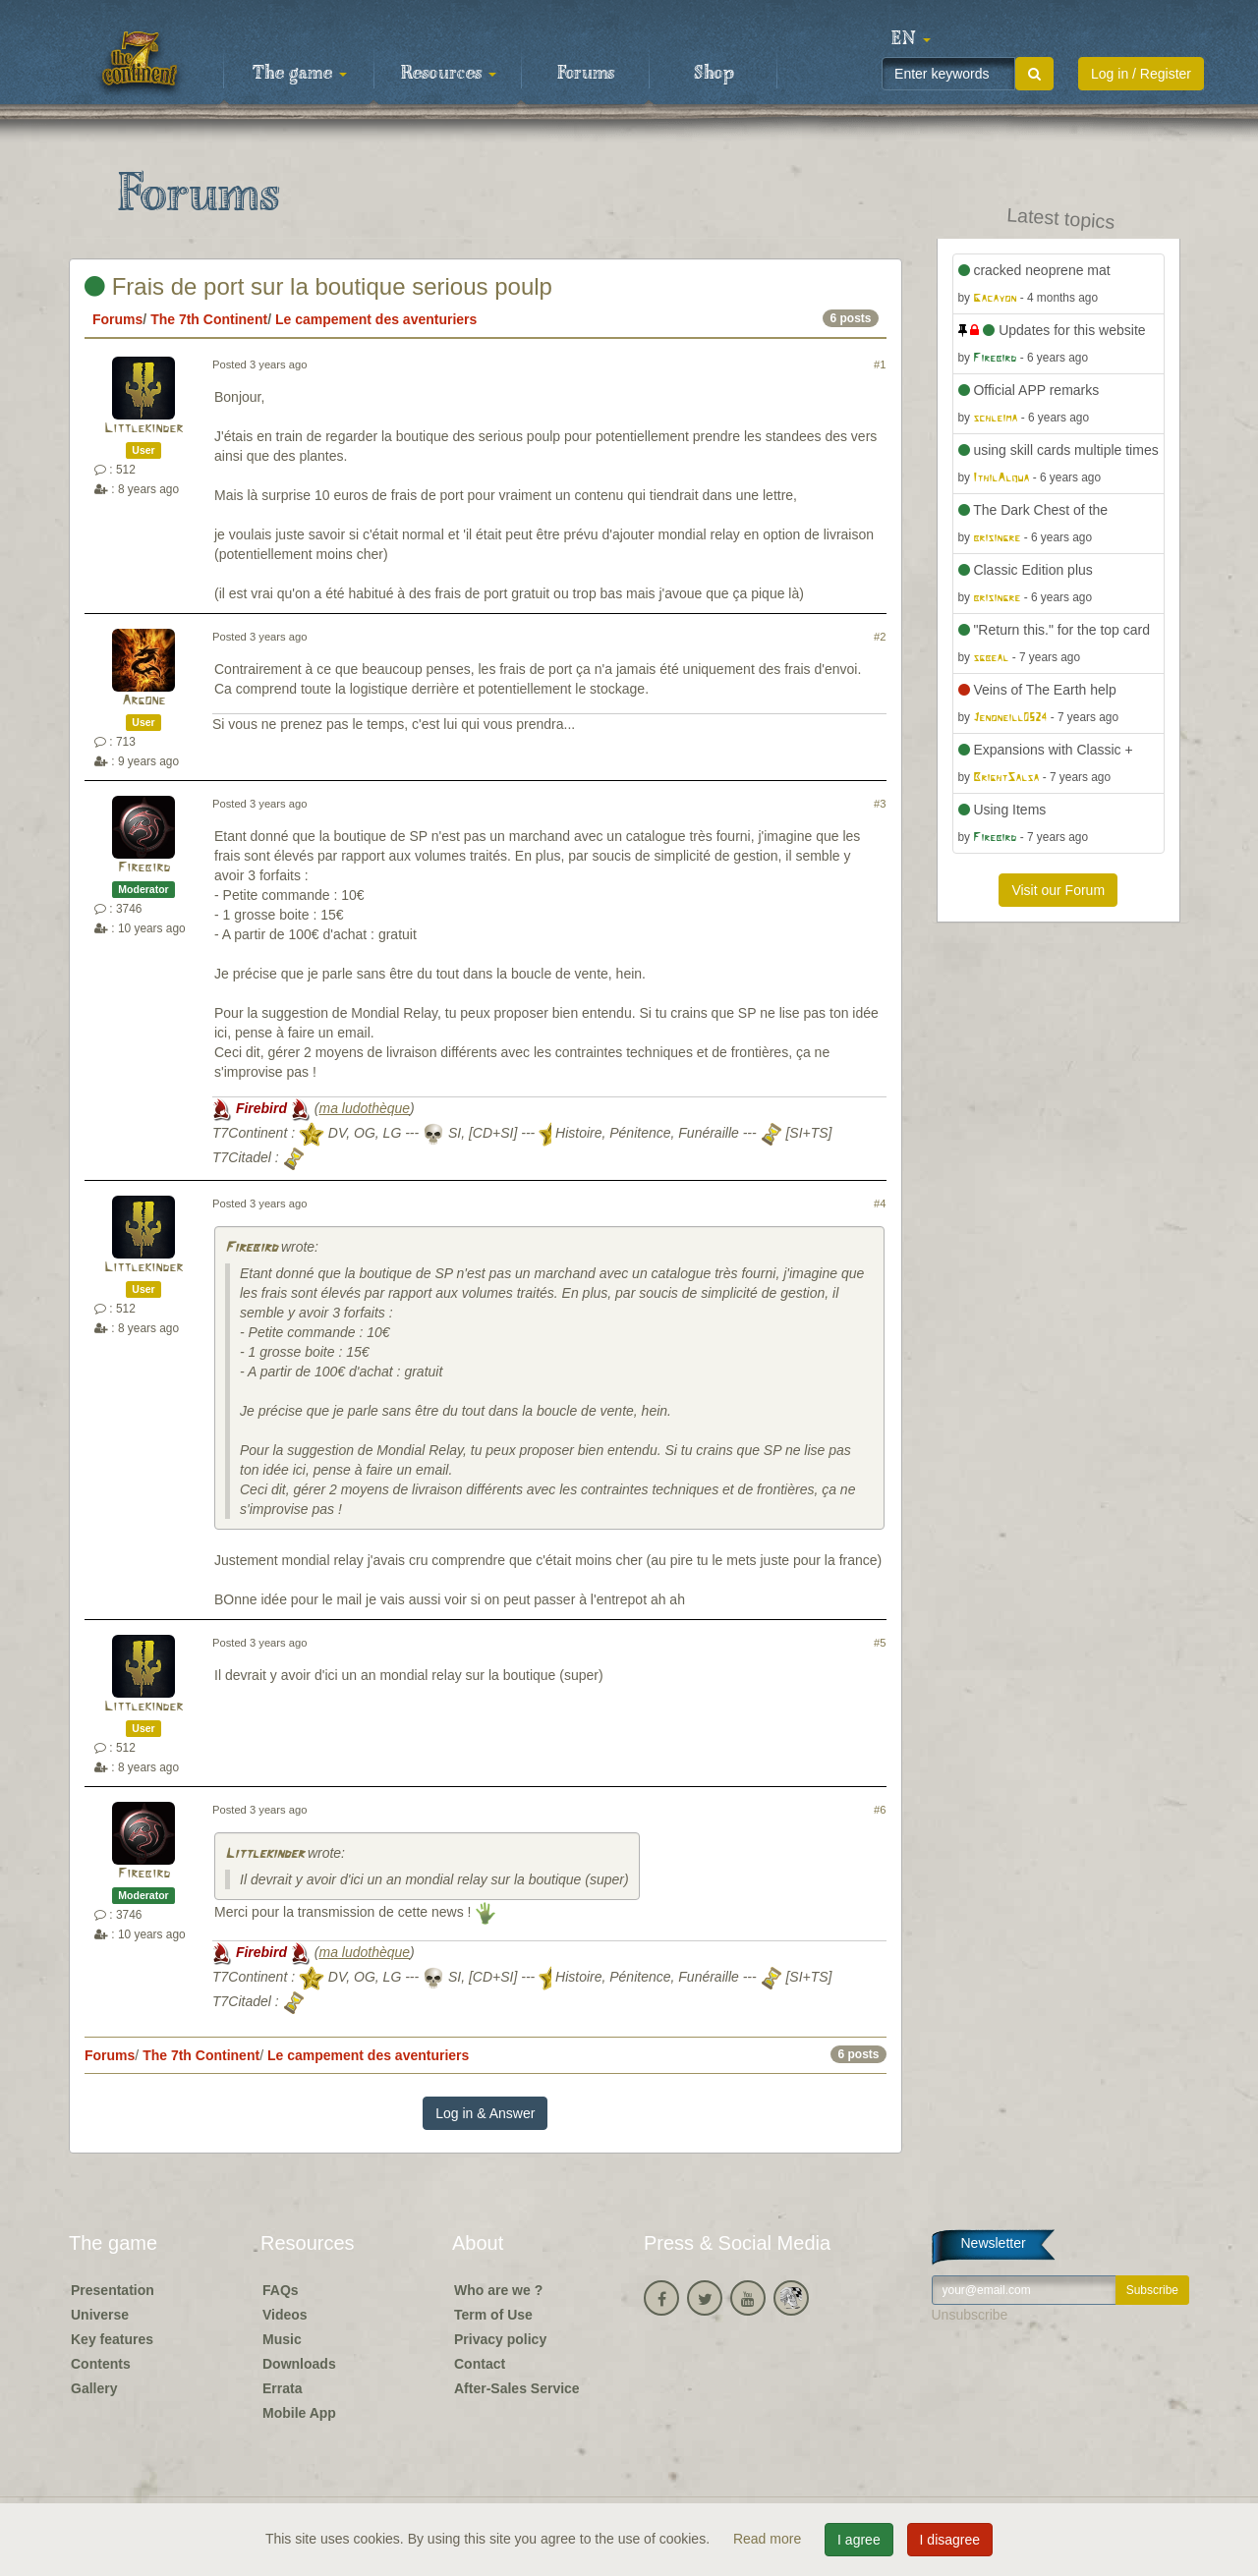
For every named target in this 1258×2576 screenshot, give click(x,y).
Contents (101, 2364)
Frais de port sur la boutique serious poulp (318, 286)
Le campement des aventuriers (376, 319)
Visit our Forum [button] (1058, 890)
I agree (859, 2540)
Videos (285, 2315)
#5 (880, 1643)
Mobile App (299, 2413)
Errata (282, 2388)
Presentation (112, 2290)
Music (282, 2339)
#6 (880, 1810)
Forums (585, 73)
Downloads (299, 2364)
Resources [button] (448, 73)
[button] (911, 39)
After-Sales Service (517, 2388)
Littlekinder (143, 428)
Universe (100, 2315)
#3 (880, 804)
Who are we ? (498, 2290)
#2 (880, 637)
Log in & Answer (485, 2113)
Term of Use (493, 2315)
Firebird (144, 868)
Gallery (94, 2388)
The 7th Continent (208, 319)
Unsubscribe (970, 2315)
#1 (880, 364)
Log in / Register (1141, 74)
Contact (479, 2364)
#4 (880, 1203)
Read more (769, 2539)
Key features (112, 2339)
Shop (714, 73)
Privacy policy (500, 2339)
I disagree (950, 2540)
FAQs (280, 2290)
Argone (143, 701)
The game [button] (300, 73)
